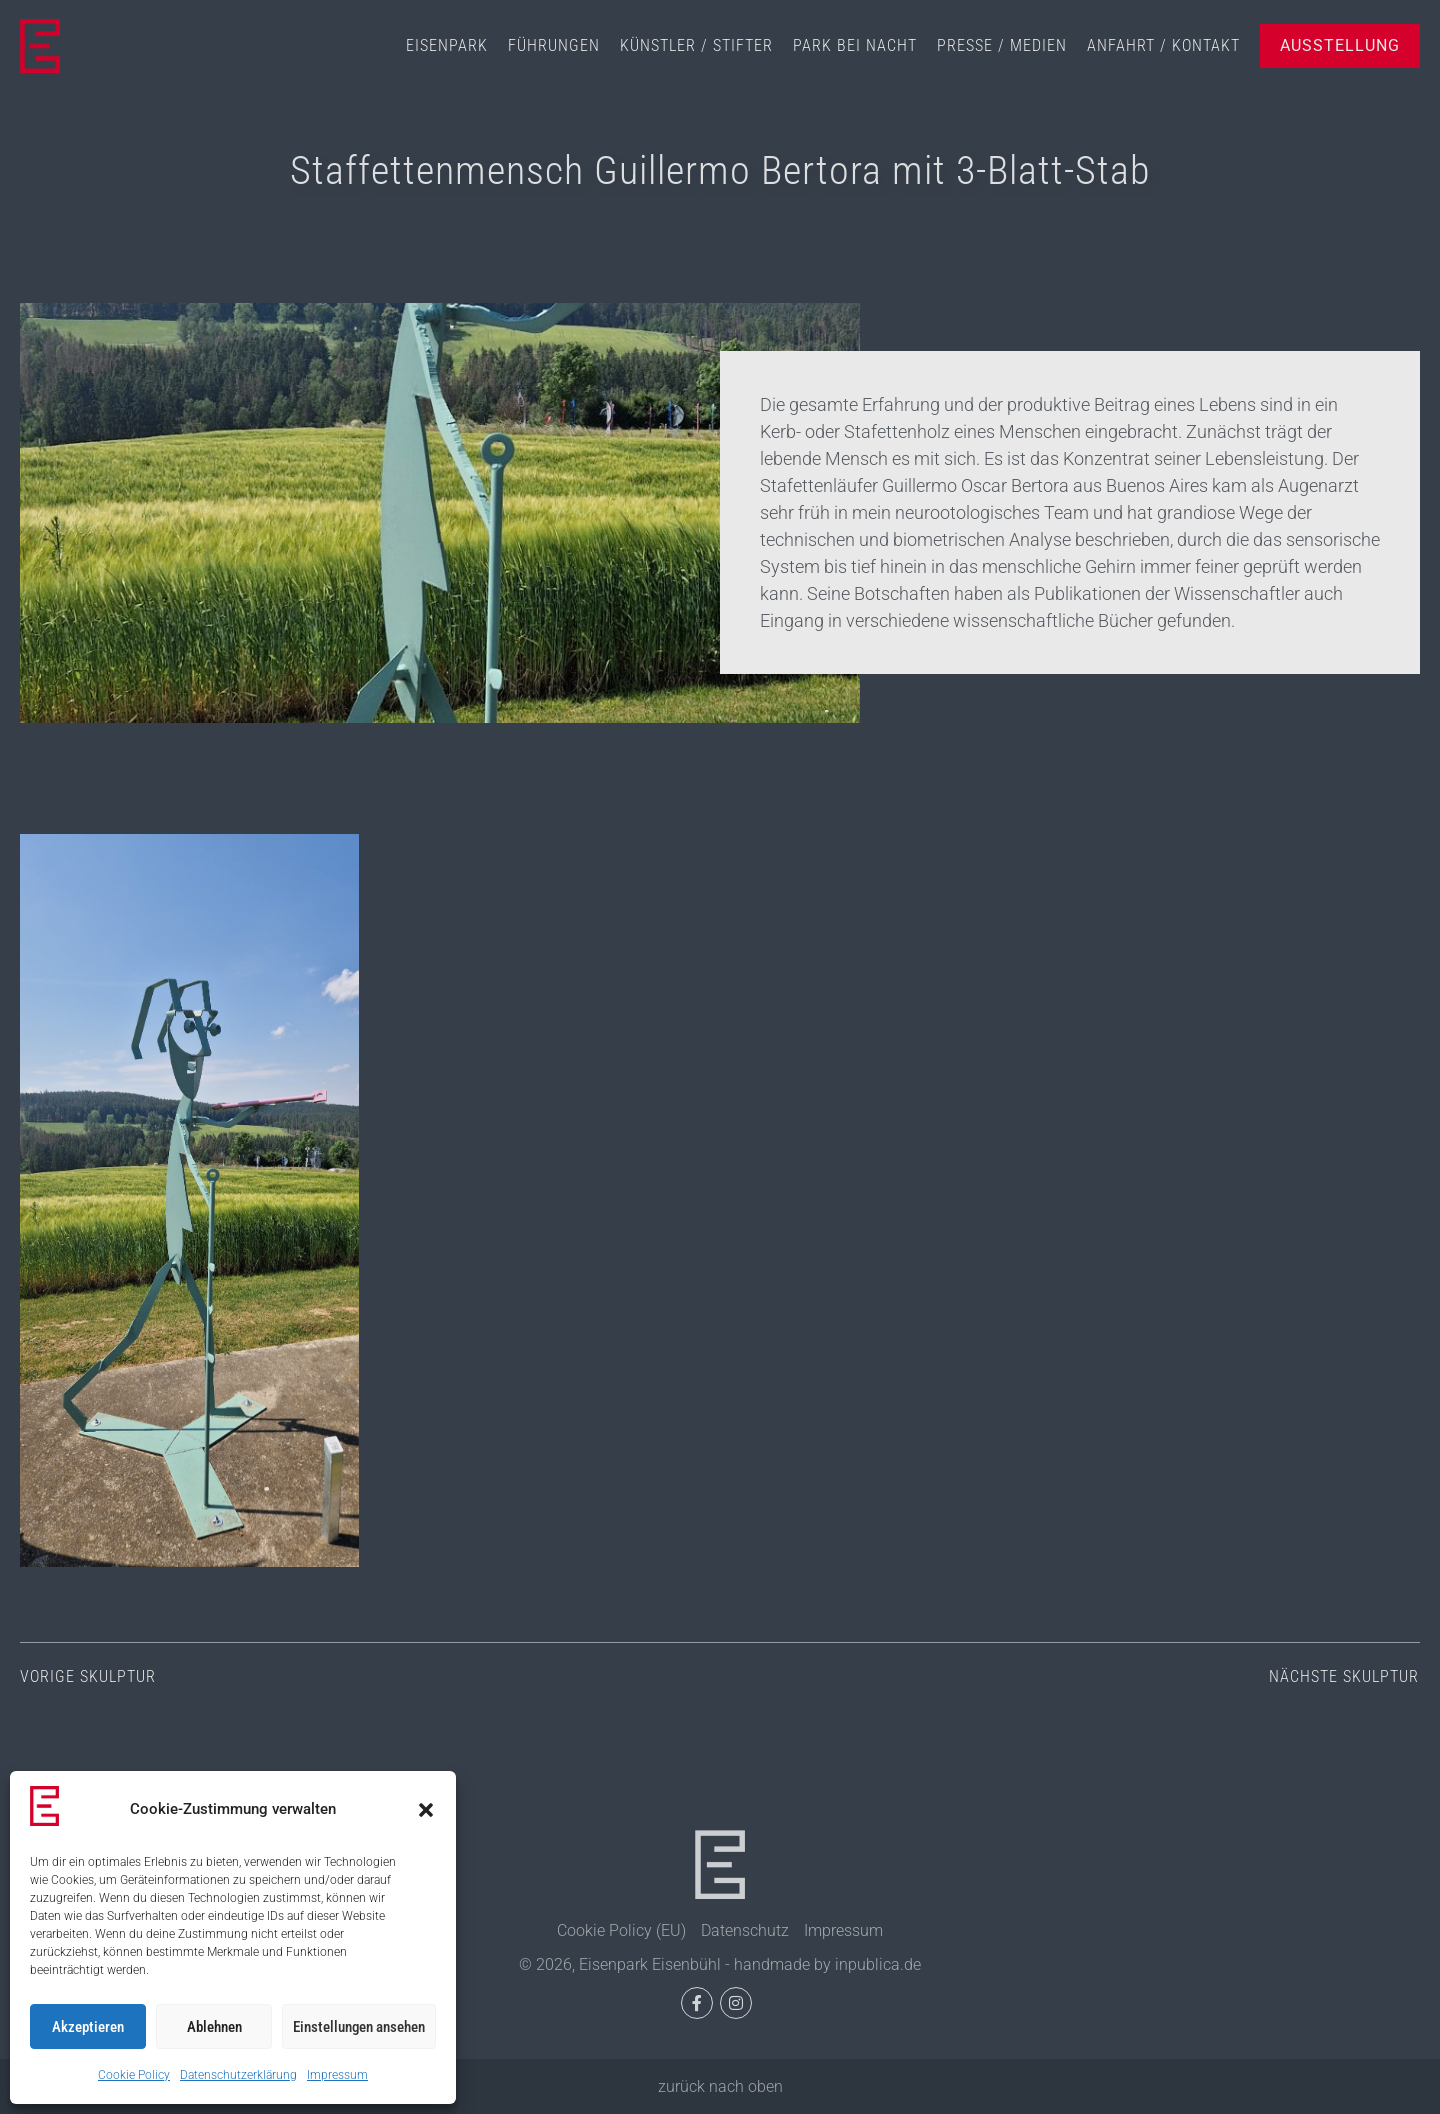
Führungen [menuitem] (554, 45)
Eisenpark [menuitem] (447, 45)
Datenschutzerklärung (238, 2075)
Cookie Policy (134, 2075)
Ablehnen (214, 2027)
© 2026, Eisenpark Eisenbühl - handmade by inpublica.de (720, 1964)
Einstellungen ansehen (359, 2027)
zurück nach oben (720, 2086)
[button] (426, 1810)
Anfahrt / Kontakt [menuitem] (1163, 45)
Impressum (337, 2075)
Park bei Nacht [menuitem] (855, 45)
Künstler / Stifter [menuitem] (696, 45)
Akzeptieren (88, 2027)
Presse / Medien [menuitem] (1002, 45)
